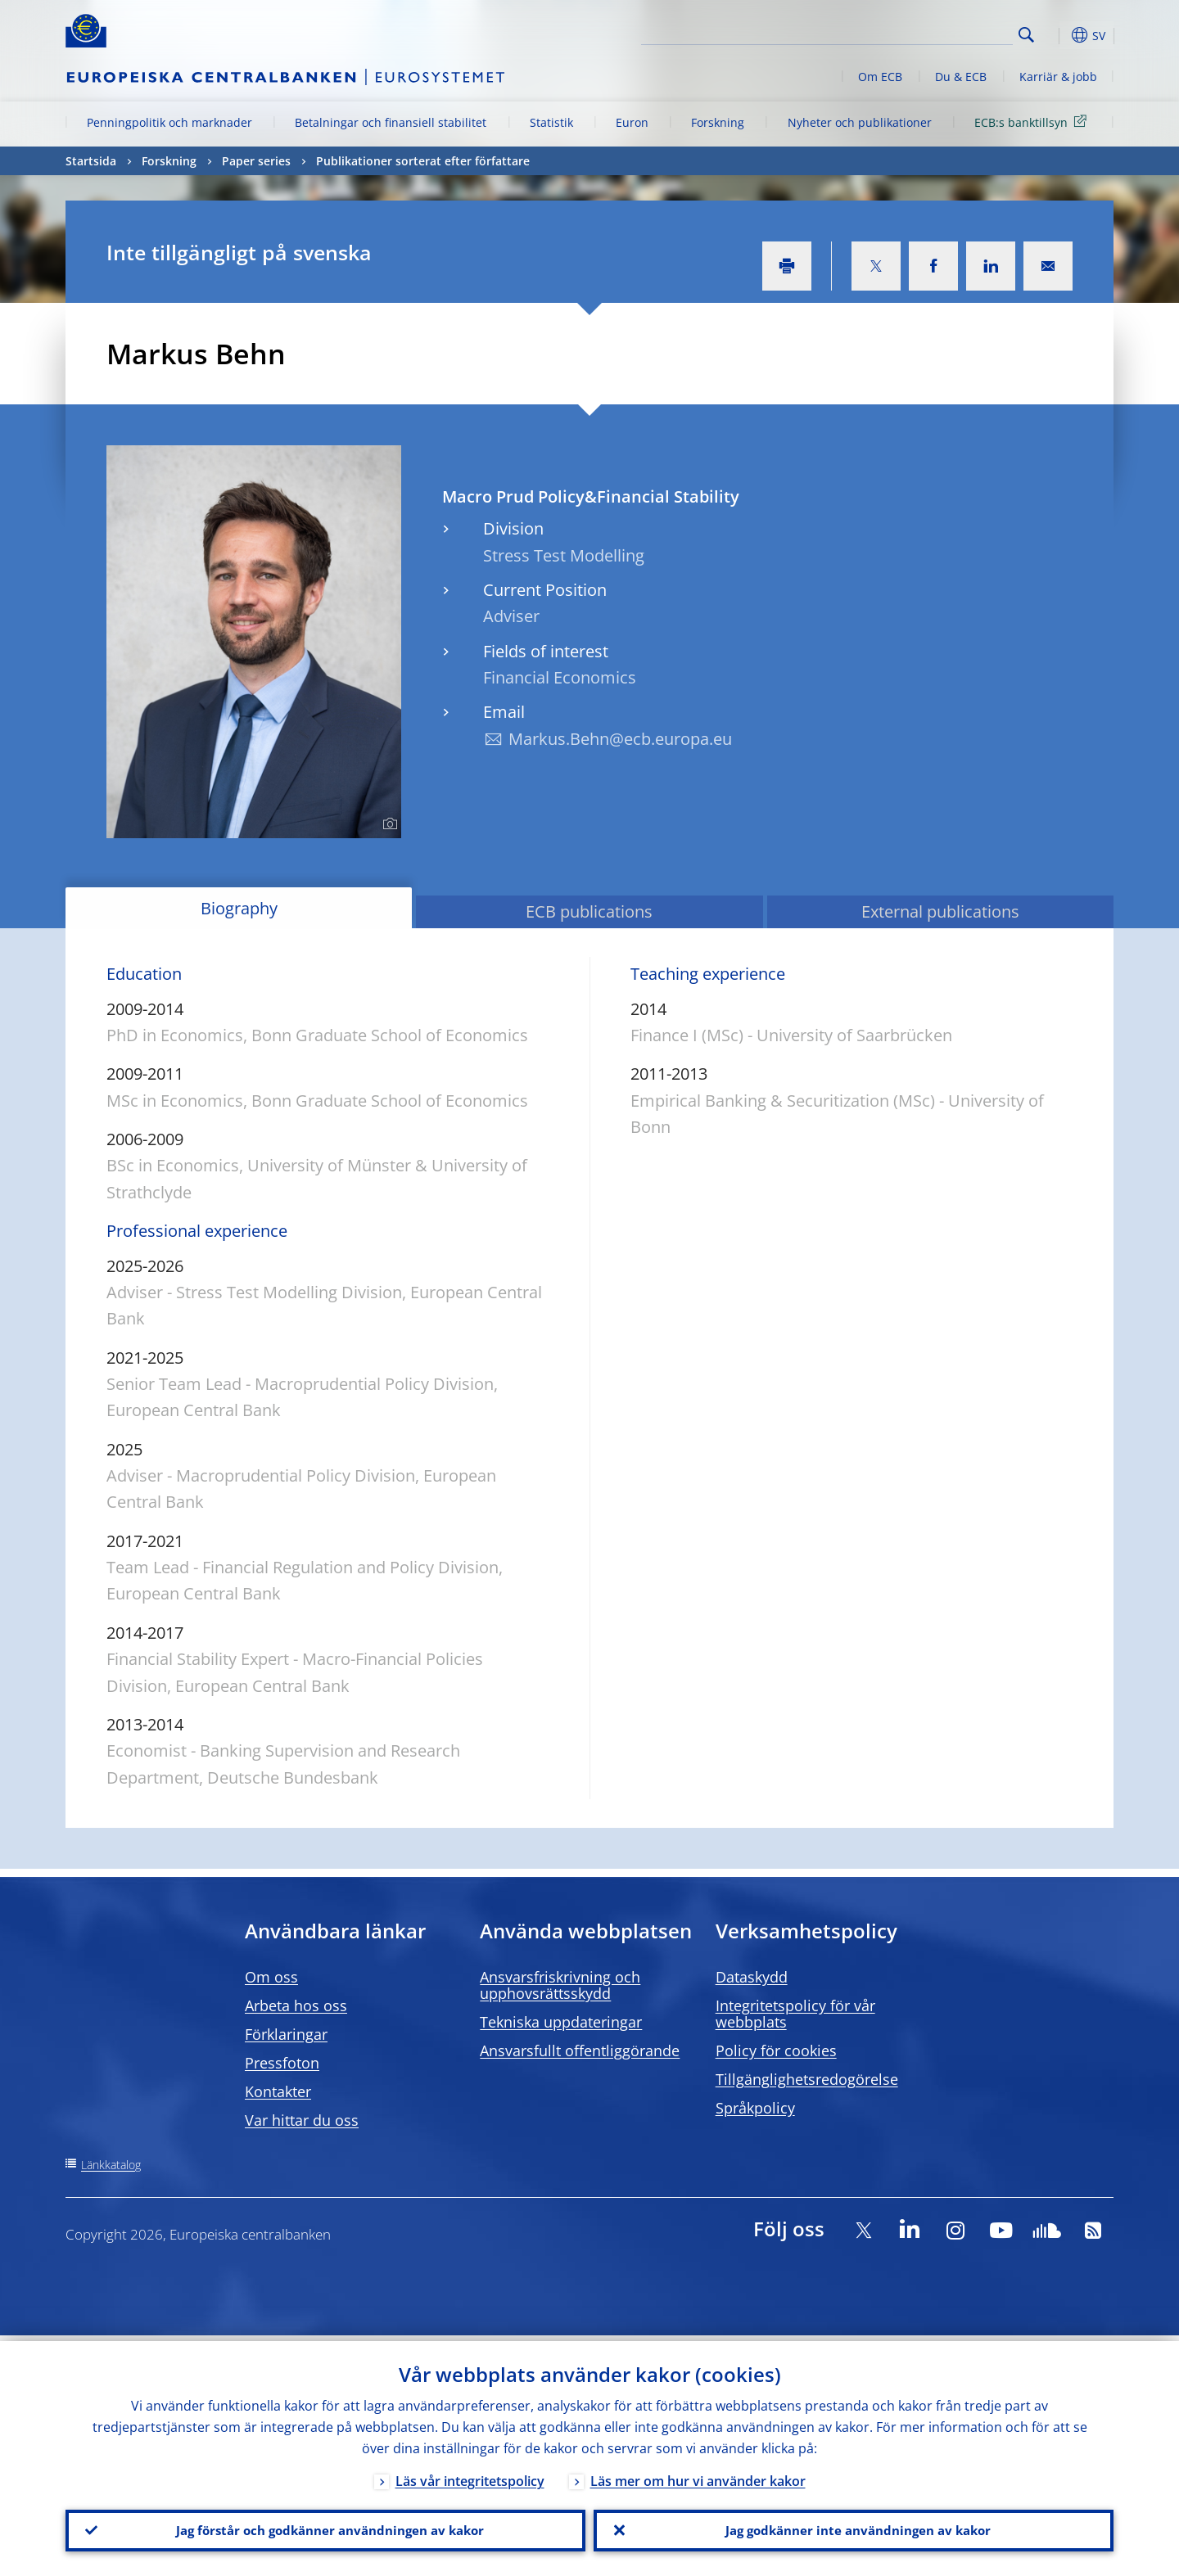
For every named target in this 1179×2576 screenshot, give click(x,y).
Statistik (551, 122)
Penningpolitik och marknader (169, 122)
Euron (632, 122)
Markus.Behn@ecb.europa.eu (620, 739)
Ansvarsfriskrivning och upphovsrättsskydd (560, 1985)
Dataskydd (752, 1977)
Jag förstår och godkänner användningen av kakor (325, 2528)
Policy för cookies (776, 2050)
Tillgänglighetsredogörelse (807, 2079)
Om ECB (880, 76)
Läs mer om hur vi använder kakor (698, 2475)
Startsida (91, 161)
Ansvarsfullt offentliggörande (580, 2050)
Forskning (717, 122)
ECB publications (589, 911)
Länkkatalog (111, 2164)
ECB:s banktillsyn (1033, 121)
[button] (1056, 35)
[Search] (931, 32)
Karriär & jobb (1058, 76)
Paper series (256, 161)
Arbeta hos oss (296, 2005)
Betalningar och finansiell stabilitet (390, 122)
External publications (940, 911)
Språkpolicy (755, 2108)
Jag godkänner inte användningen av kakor (854, 2528)
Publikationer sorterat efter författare (423, 161)
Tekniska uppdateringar (561, 2022)
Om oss (271, 1977)
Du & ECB (961, 76)
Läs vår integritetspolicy (469, 2475)
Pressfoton (282, 2063)
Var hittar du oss (302, 2120)
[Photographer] (387, 824)
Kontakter (278, 2091)
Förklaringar (286, 2034)
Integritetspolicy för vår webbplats (795, 2014)
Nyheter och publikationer (860, 122)
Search (1026, 34)
